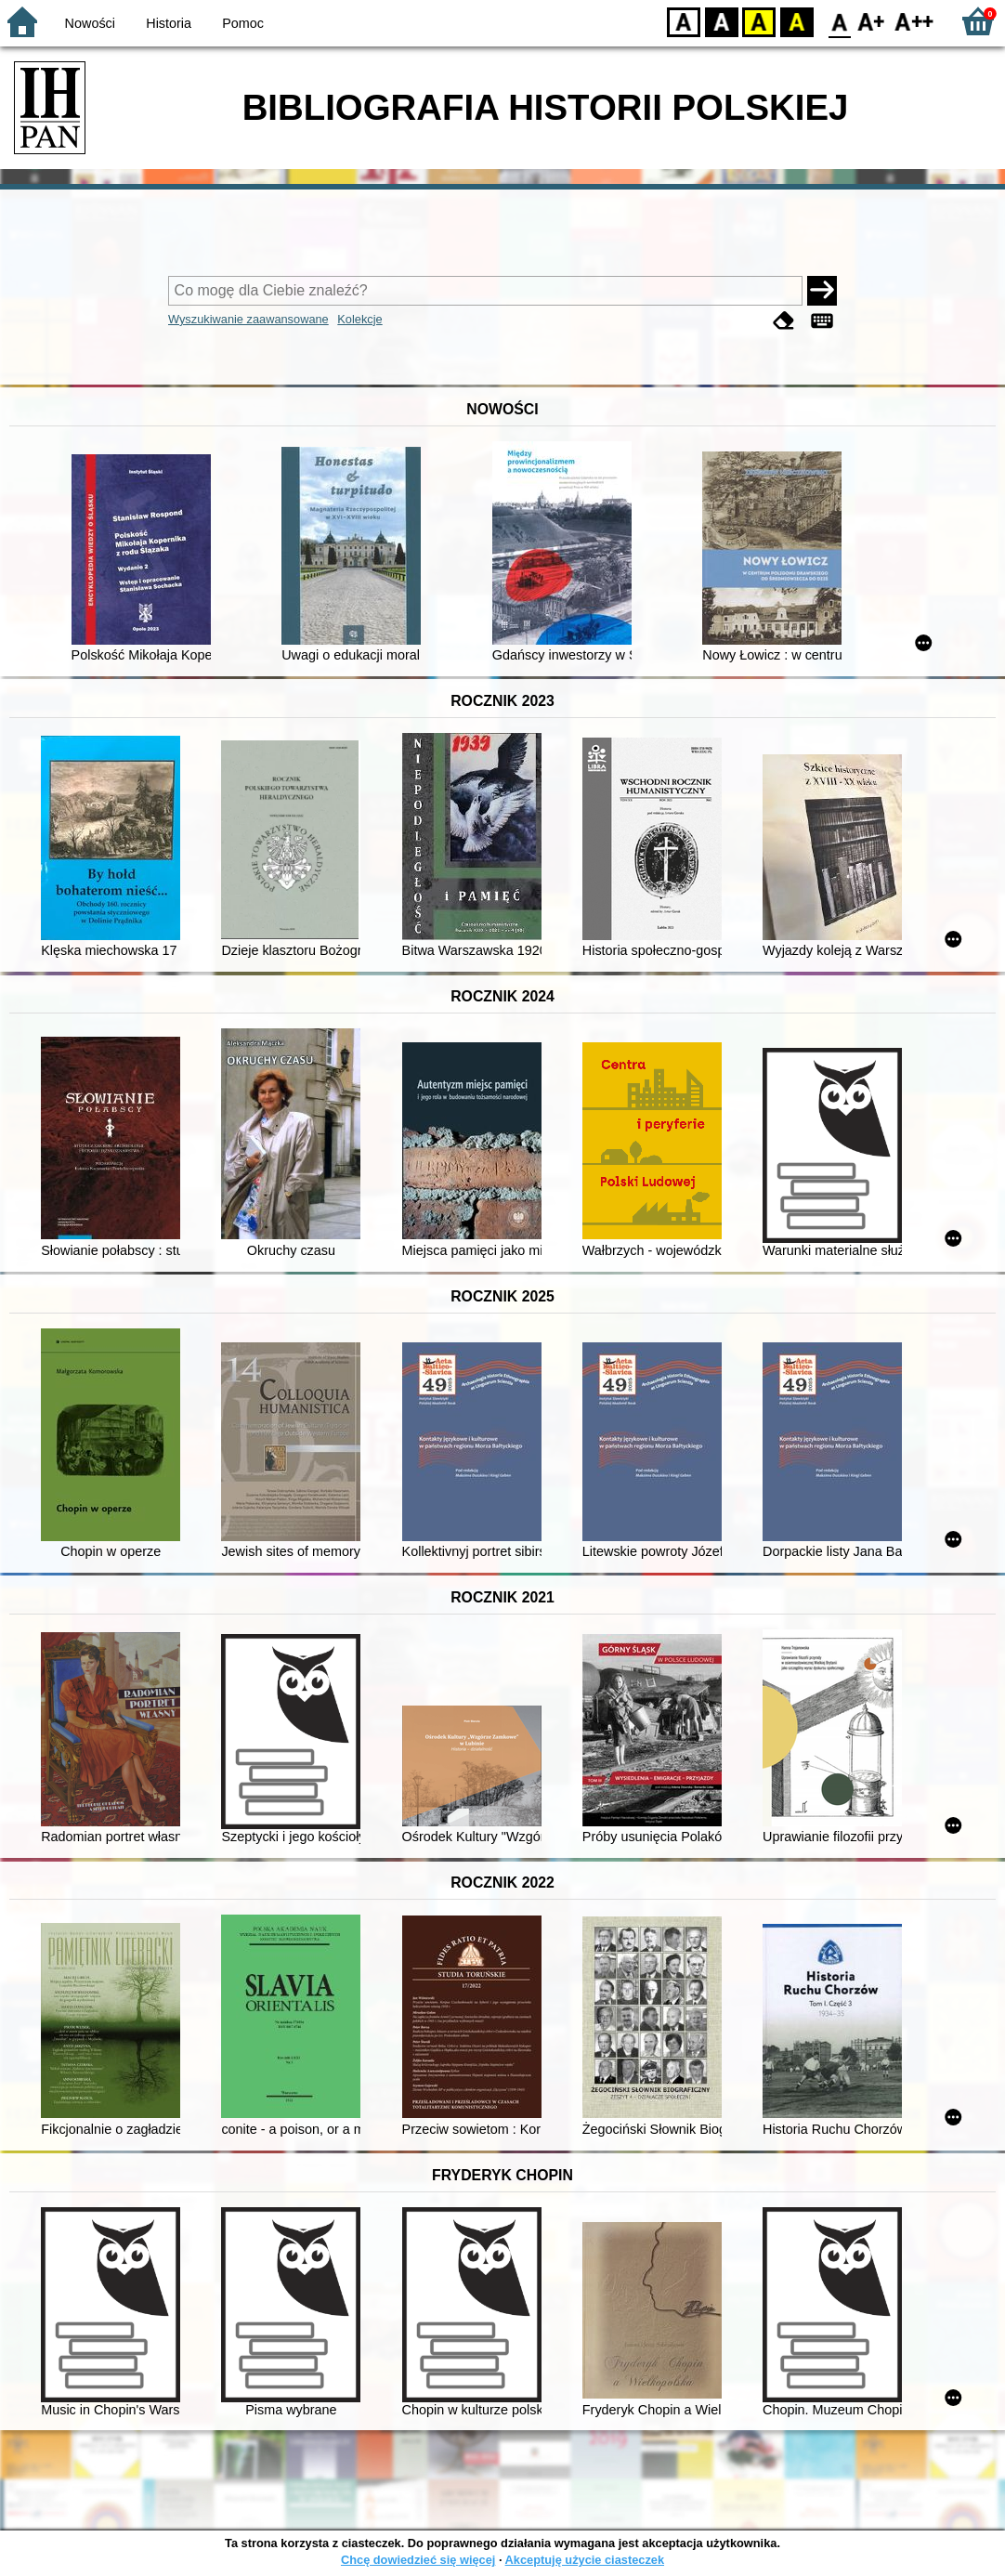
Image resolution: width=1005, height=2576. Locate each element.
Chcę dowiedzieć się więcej (418, 2560)
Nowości (90, 23)
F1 (872, 21)
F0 (839, 21)
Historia (168, 23)
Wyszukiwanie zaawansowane (248, 319)
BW (722, 21)
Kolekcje (359, 319)
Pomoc (243, 23)
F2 (914, 21)
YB (758, 21)
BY (796, 21)
